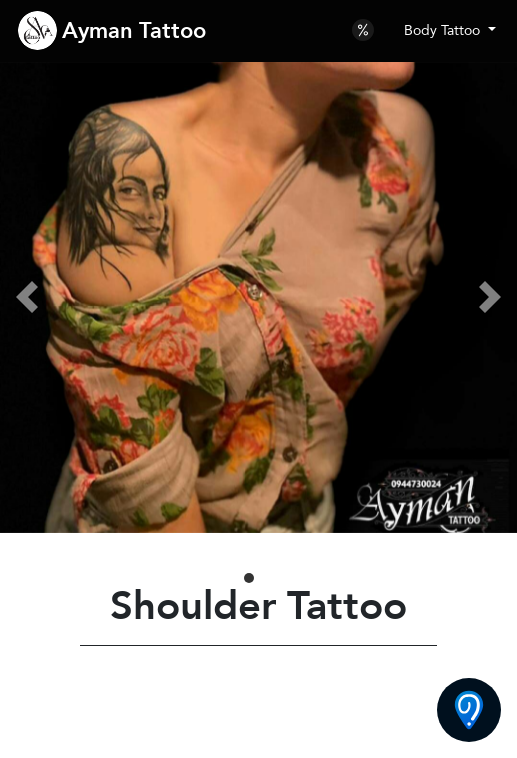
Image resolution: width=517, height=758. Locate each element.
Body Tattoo (444, 30)
